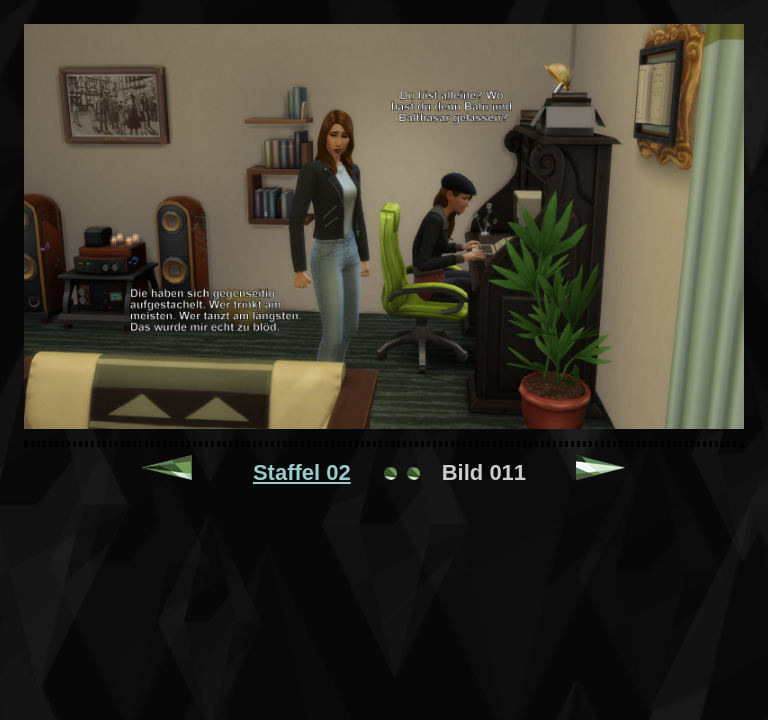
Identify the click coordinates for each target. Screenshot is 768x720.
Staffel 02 (302, 472)
